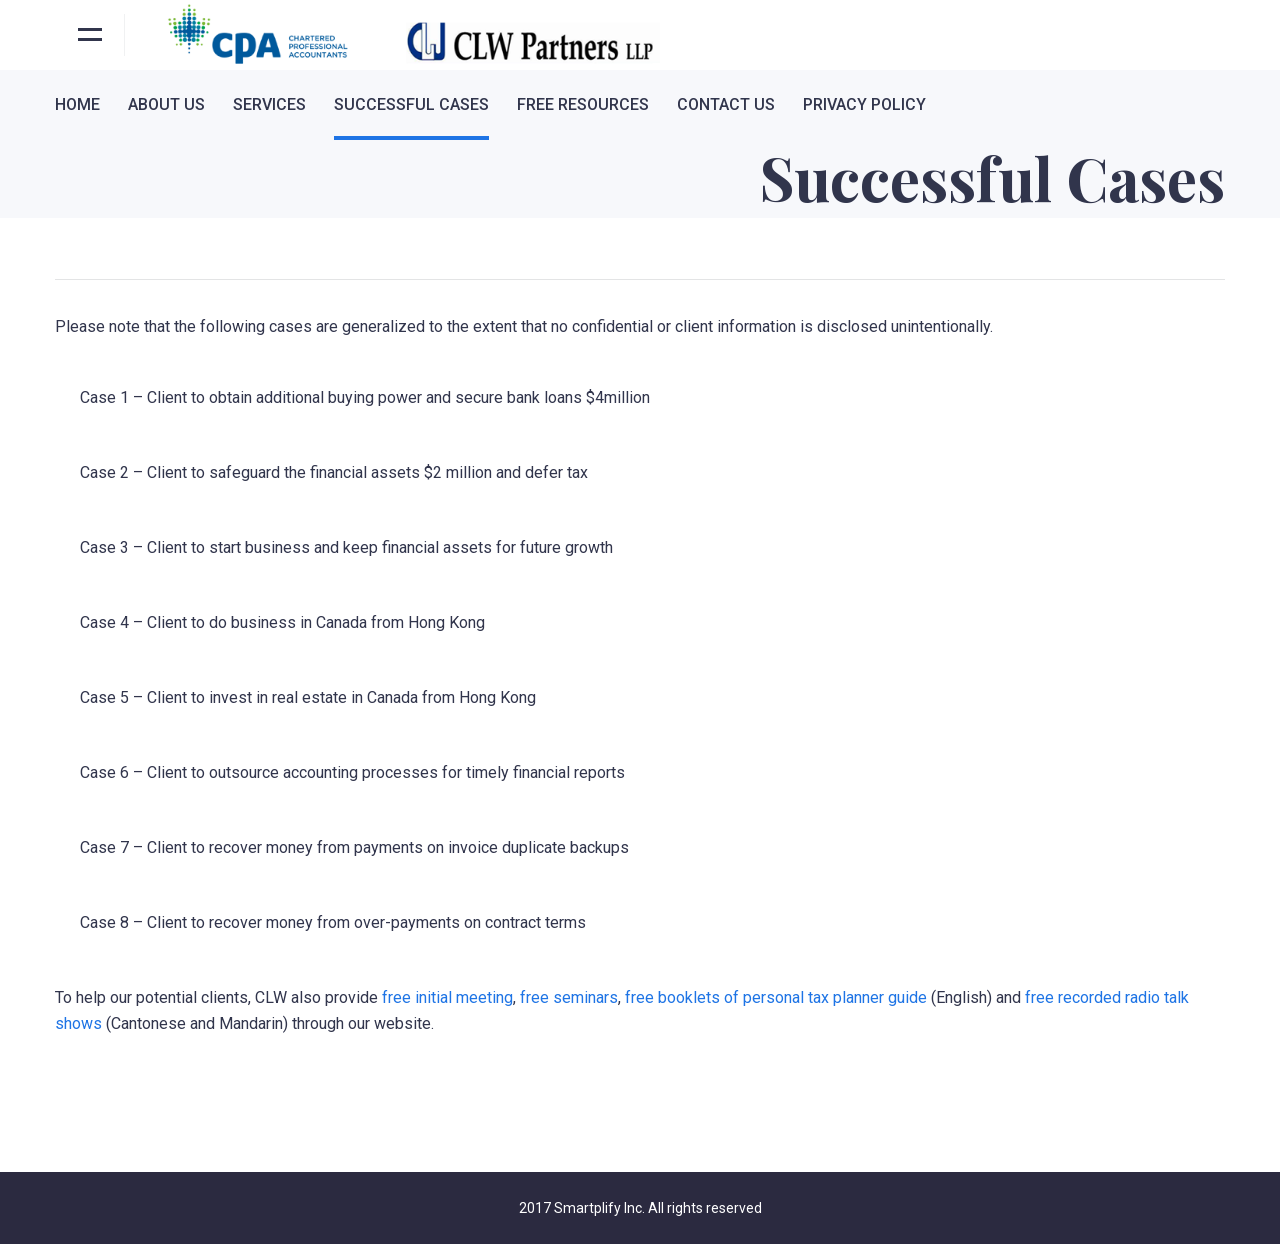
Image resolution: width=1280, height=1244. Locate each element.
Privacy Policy (864, 104)
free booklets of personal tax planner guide (776, 997)
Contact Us (726, 104)
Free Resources (583, 104)
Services (269, 104)
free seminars (569, 997)
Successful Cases (411, 104)
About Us (166, 104)
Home (77, 104)
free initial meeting (447, 997)
